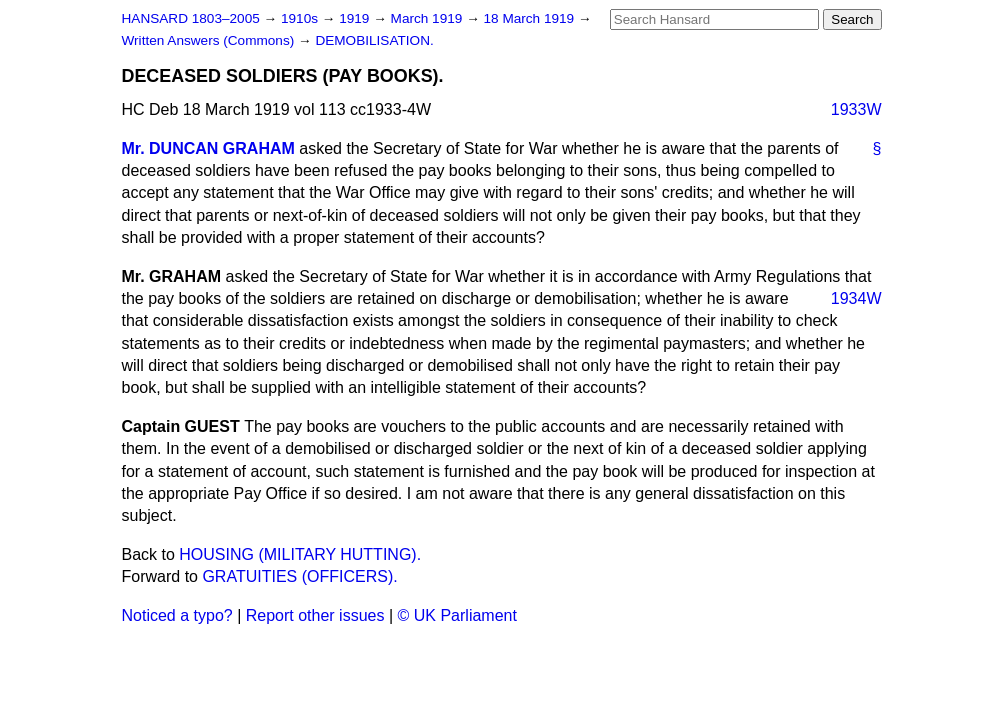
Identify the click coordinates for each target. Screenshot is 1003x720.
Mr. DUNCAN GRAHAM (208, 148)
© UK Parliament (457, 615)
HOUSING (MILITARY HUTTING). (300, 554)
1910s (301, 18)
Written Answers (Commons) (210, 40)
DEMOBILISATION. (374, 40)
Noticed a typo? (177, 615)
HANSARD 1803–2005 (191, 18)
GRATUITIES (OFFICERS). (299, 576)
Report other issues (315, 615)
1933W (856, 109)
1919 (356, 18)
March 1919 (429, 18)
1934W (856, 298)
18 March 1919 (531, 18)
